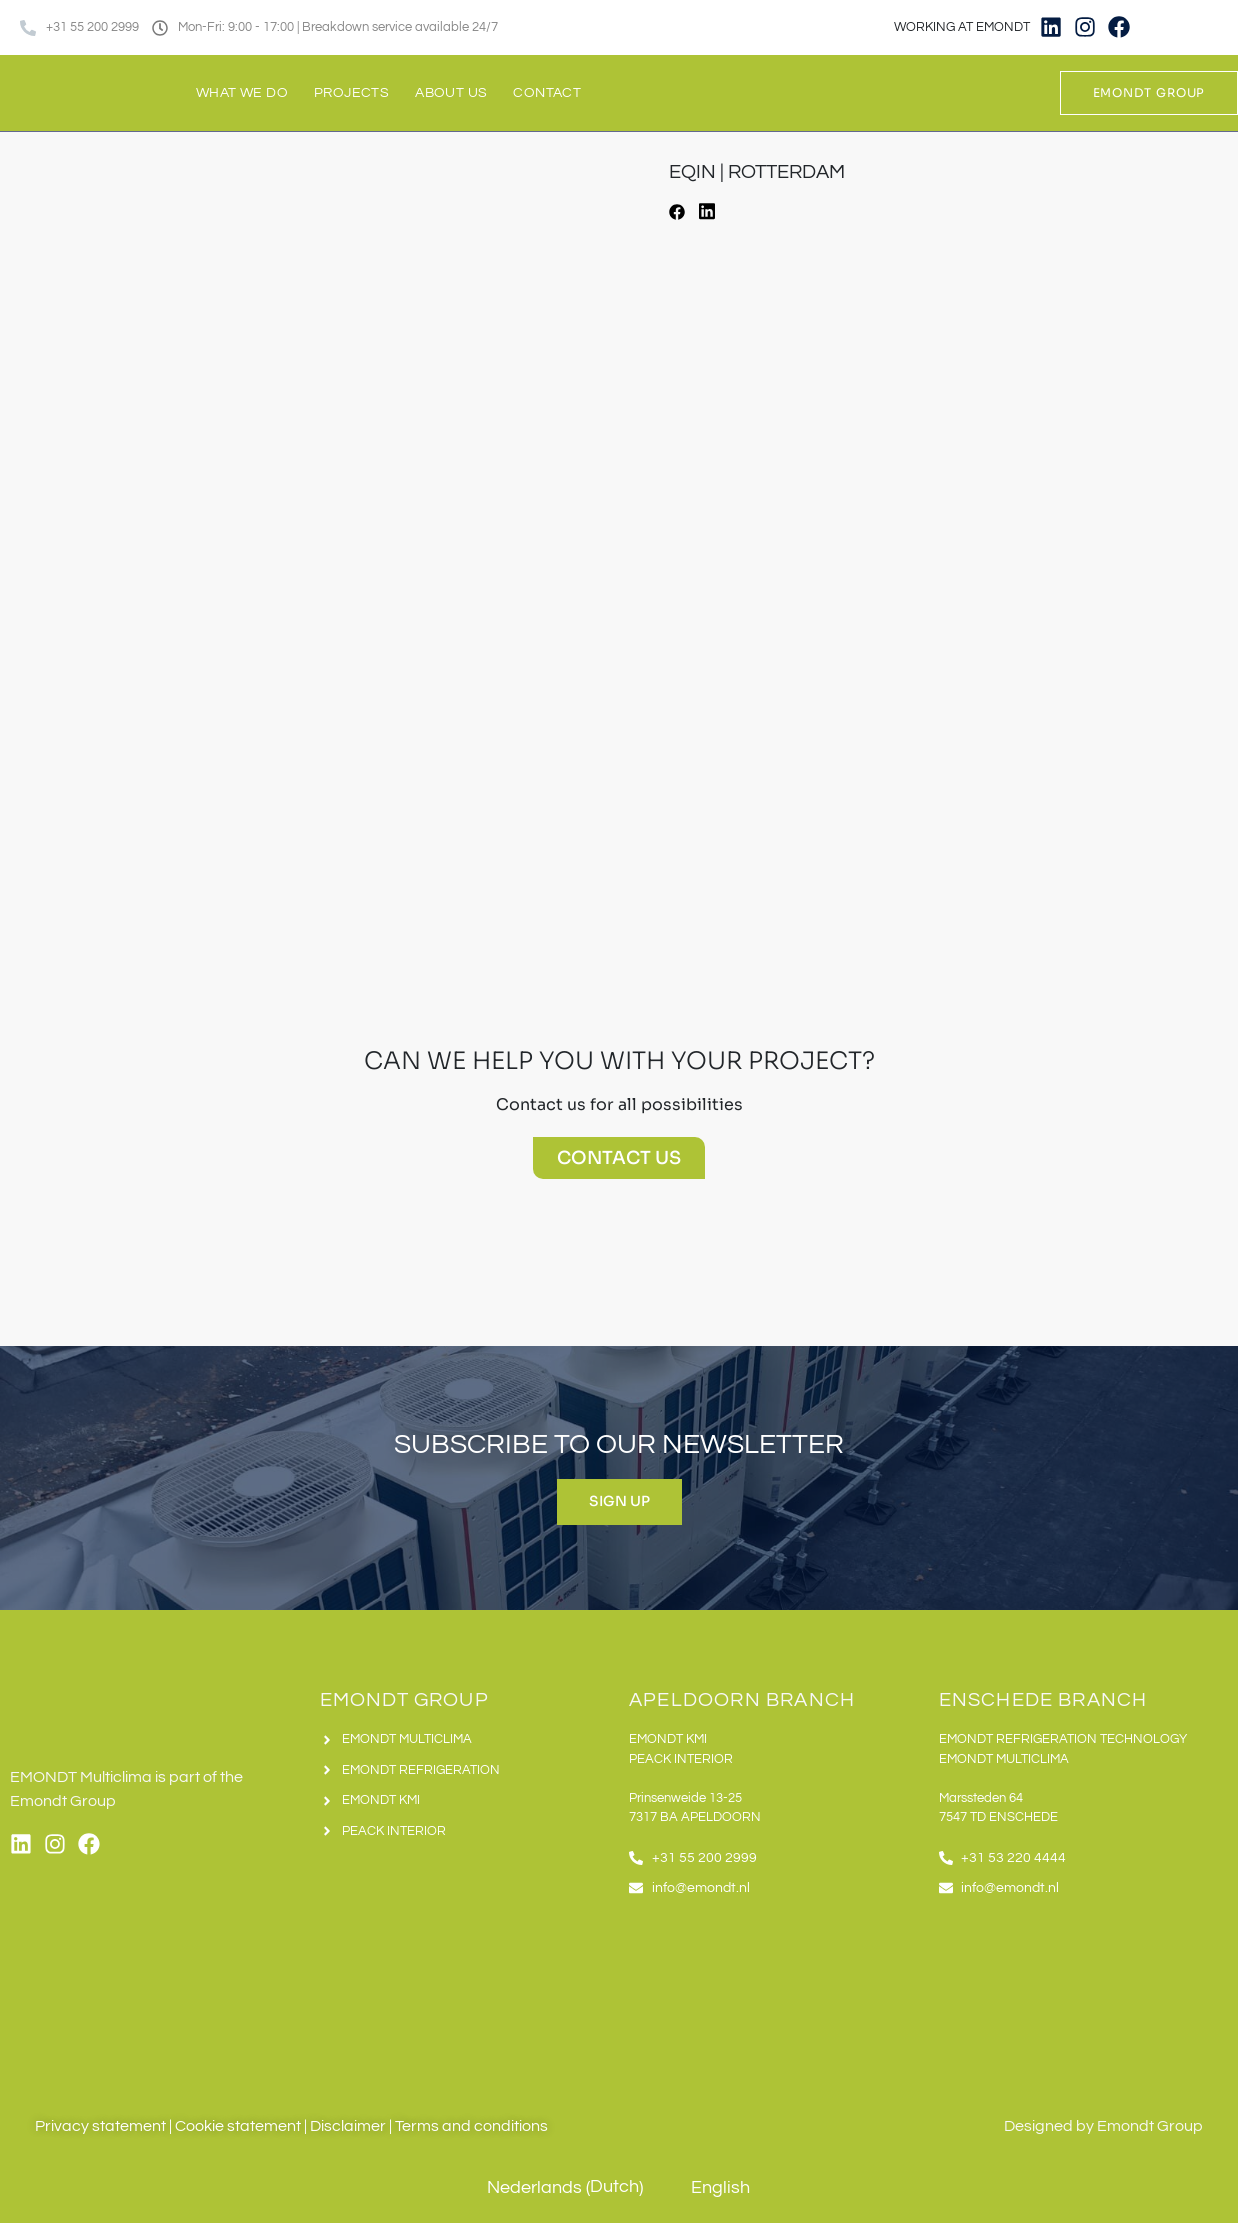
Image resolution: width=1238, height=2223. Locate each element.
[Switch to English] (1211, 27)
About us (451, 93)
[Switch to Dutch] (1173, 27)
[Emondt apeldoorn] (774, 1996)
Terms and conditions (471, 2126)
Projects (351, 93)
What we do (242, 93)
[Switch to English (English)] (706, 2188)
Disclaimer (348, 2126)
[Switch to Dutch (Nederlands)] (551, 2188)
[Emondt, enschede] (1084, 1996)
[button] (677, 215)
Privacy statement (100, 2126)
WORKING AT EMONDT (962, 27)
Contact (547, 93)
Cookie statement (238, 2126)
